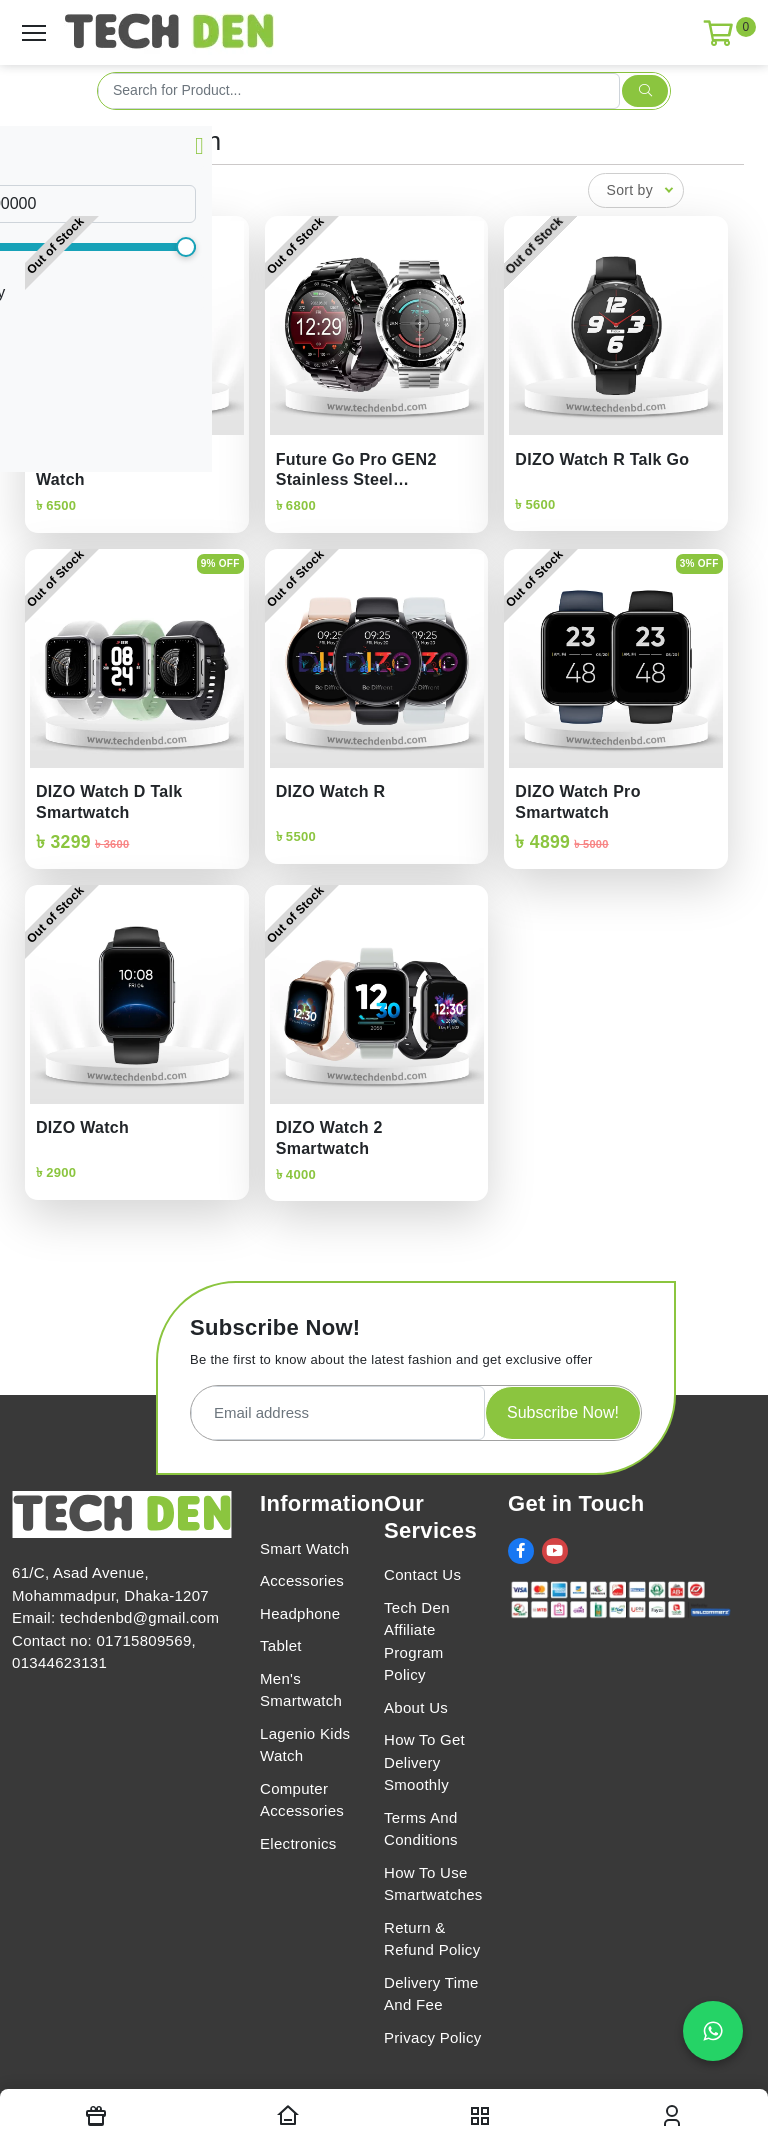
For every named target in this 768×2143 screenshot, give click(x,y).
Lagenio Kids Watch (305, 1745)
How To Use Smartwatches (433, 1884)
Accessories (302, 1580)
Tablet (281, 1645)
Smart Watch (304, 1548)
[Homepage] (288, 2116)
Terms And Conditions (421, 1829)
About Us (416, 1707)
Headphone (300, 1613)
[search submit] (645, 91)
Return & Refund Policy (432, 1939)
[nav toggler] (480, 2116)
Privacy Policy (433, 2037)
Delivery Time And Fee (431, 1994)
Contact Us (422, 1574)
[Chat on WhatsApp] (713, 2031)
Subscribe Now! (563, 1412)
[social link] (521, 1551)
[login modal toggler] (672, 2116)
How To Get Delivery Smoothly (424, 1762)
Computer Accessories (302, 1800)
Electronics (298, 1843)
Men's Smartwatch (301, 1690)
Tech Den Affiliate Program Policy (417, 1641)
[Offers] (96, 2116)
